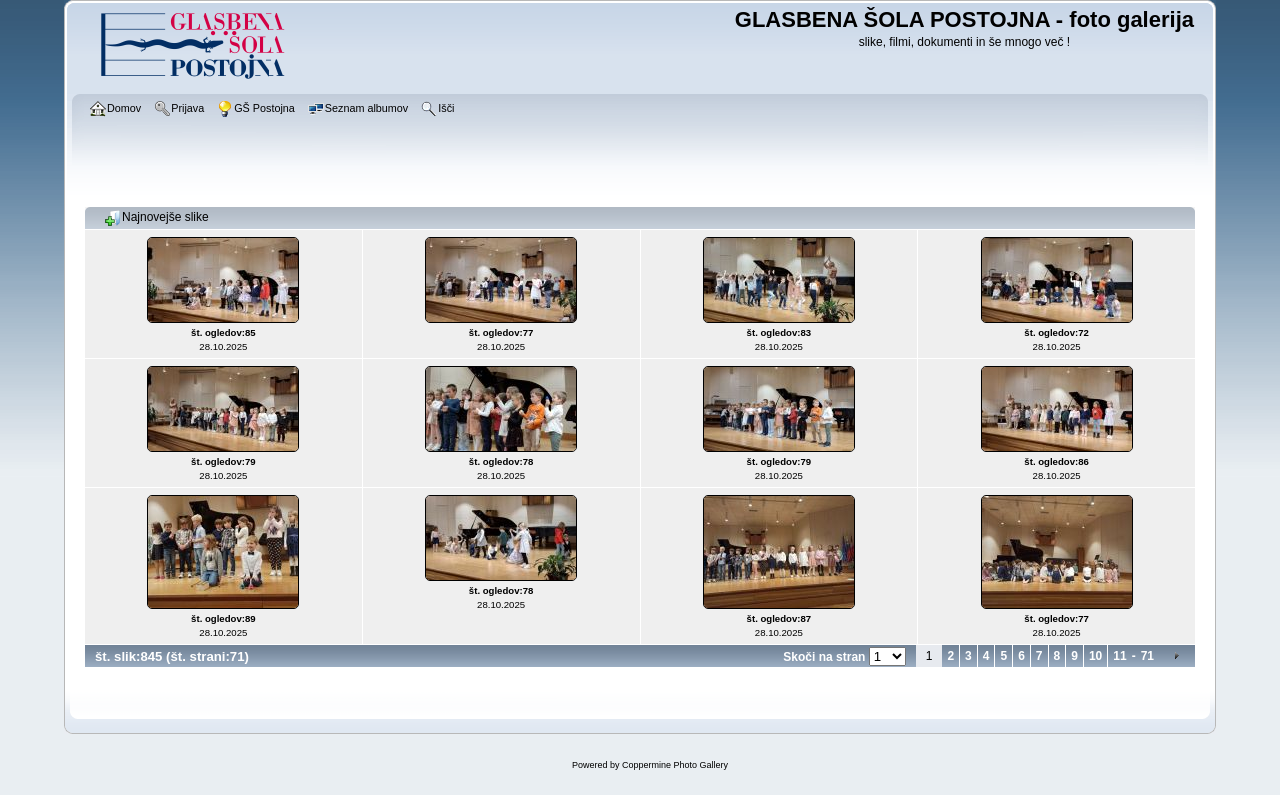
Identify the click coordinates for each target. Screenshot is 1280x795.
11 (1119, 656)
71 (1147, 656)
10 (1095, 656)
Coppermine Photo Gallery (675, 765)
